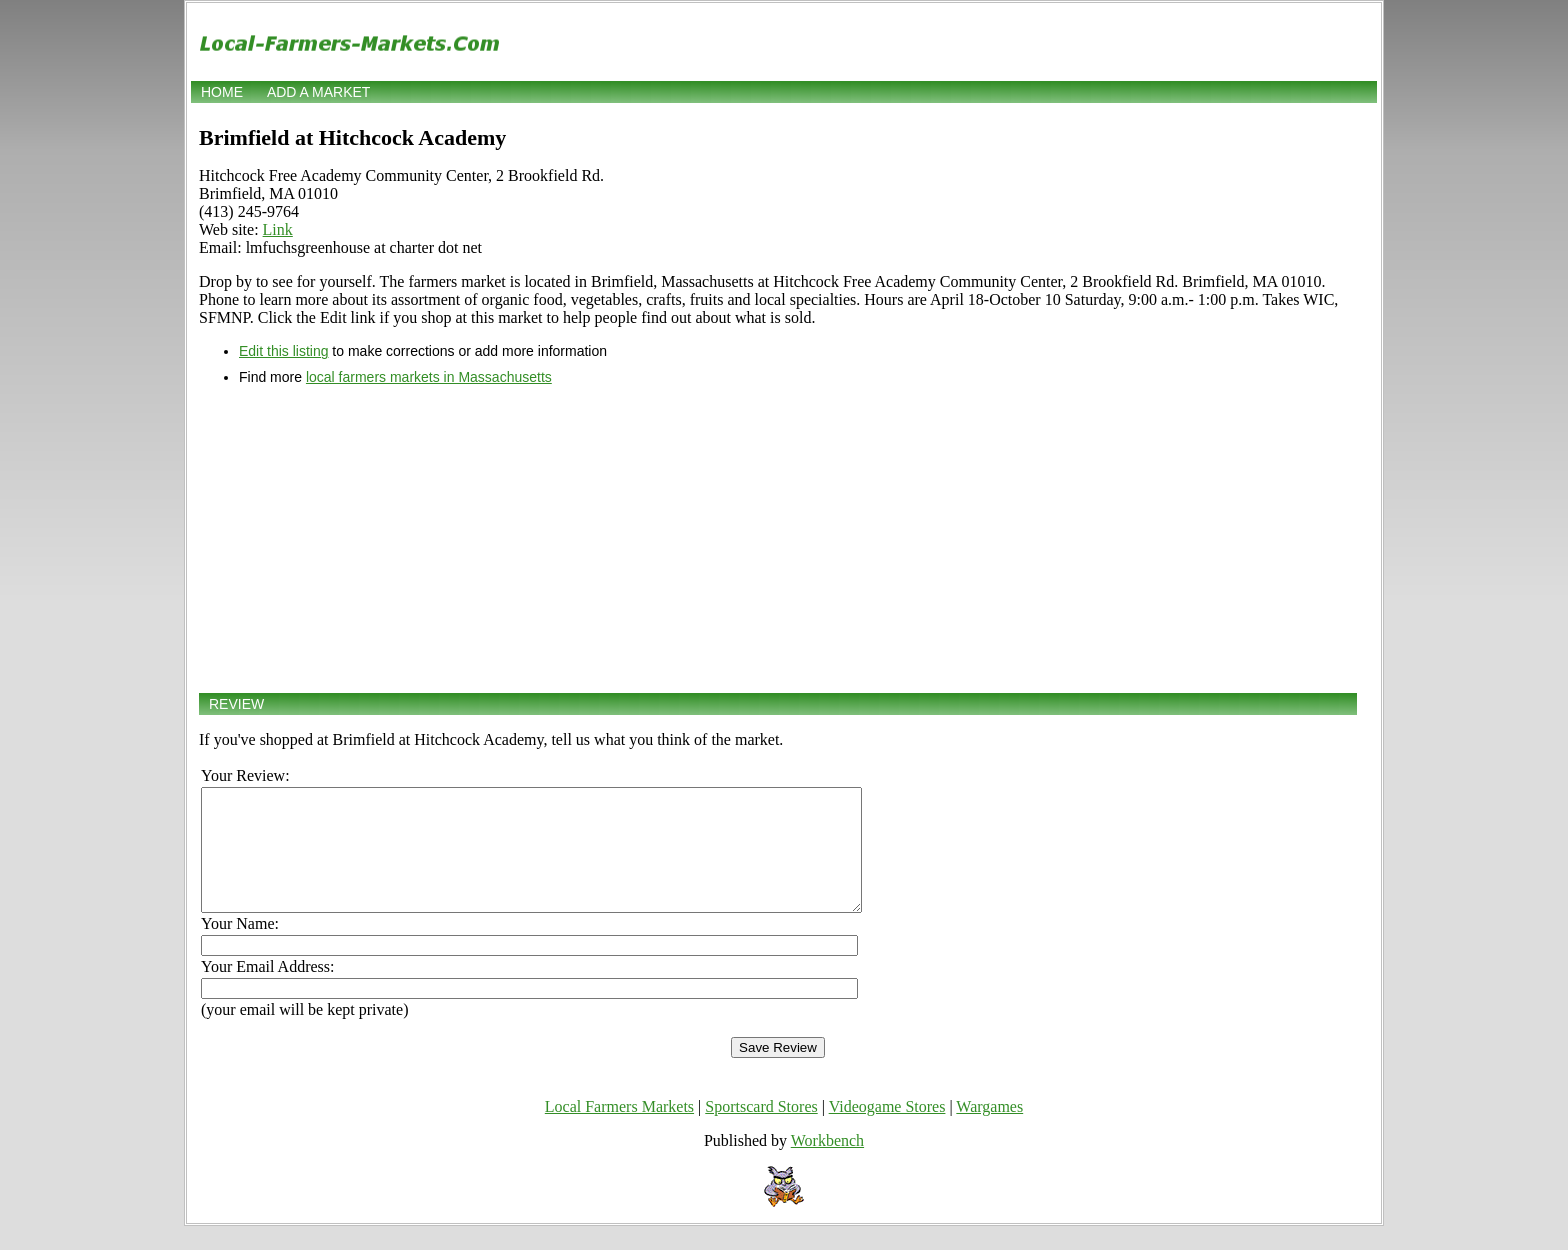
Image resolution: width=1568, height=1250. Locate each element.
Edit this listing (283, 351)
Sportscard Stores (761, 1130)
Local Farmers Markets (619, 1130)
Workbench (827, 1164)
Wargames (989, 1130)
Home (222, 92)
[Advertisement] (778, 539)
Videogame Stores (887, 1130)
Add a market (318, 92)
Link (278, 229)
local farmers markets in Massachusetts (429, 377)
